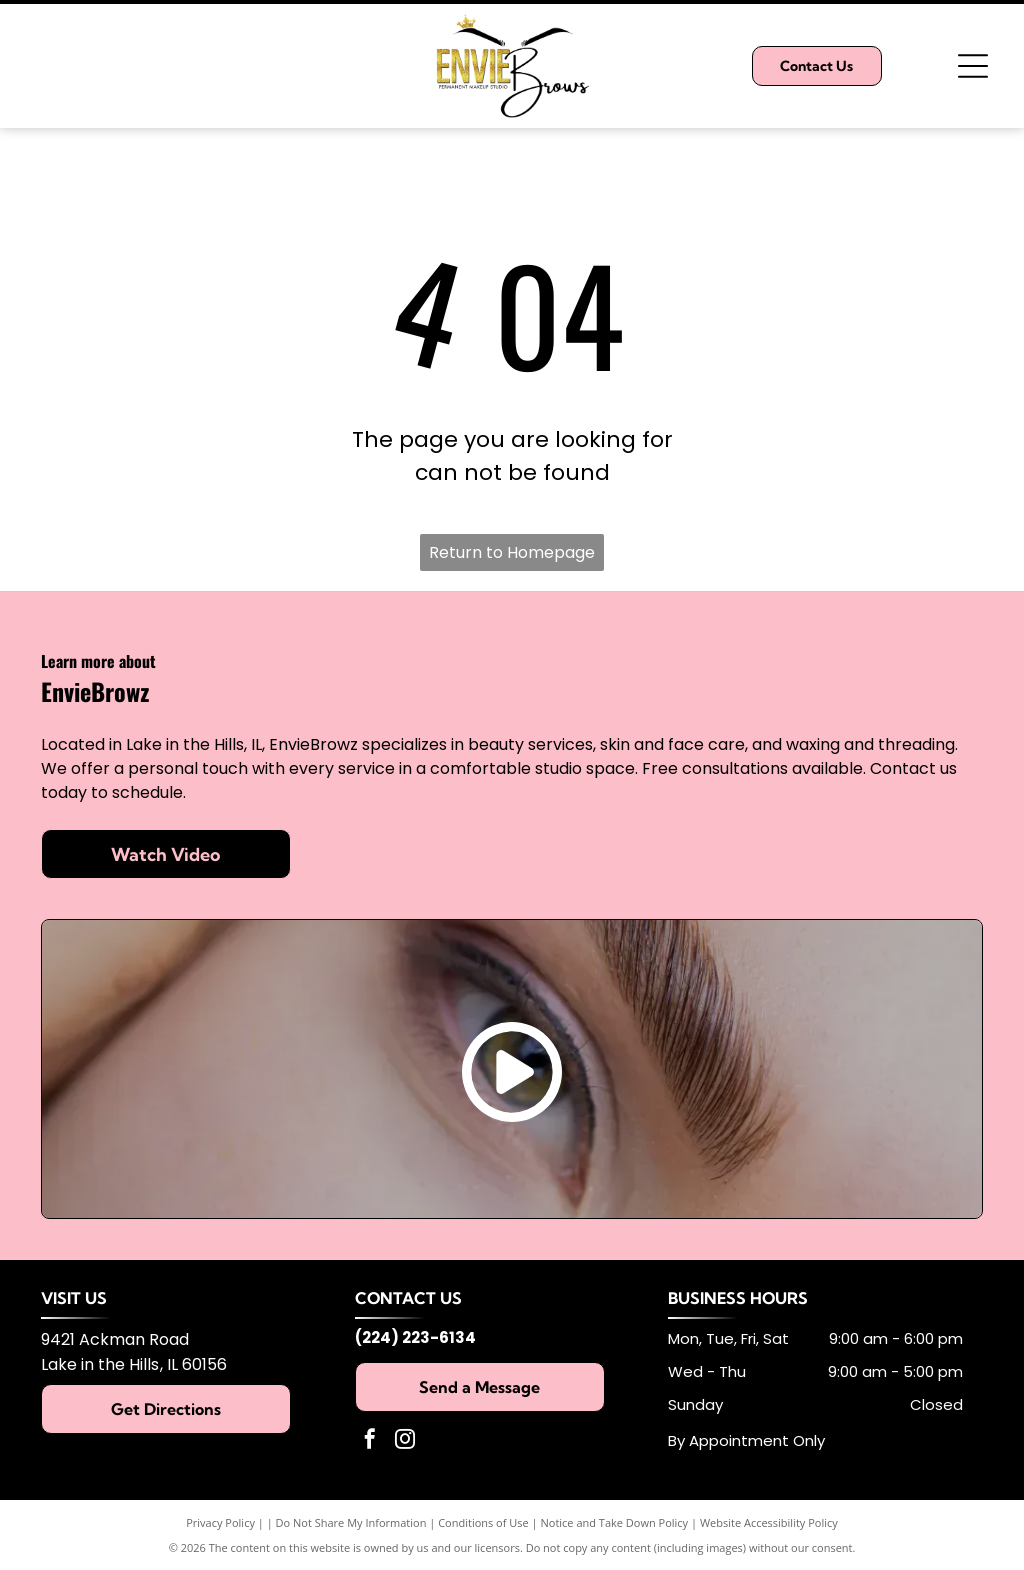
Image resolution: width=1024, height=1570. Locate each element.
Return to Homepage (512, 552)
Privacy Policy (220, 1522)
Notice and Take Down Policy (615, 1522)
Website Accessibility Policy (769, 1522)
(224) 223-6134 (415, 1337)
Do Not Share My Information (351, 1522)
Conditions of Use (483, 1522)
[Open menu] (973, 66)
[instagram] (405, 1441)
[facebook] (370, 1441)
